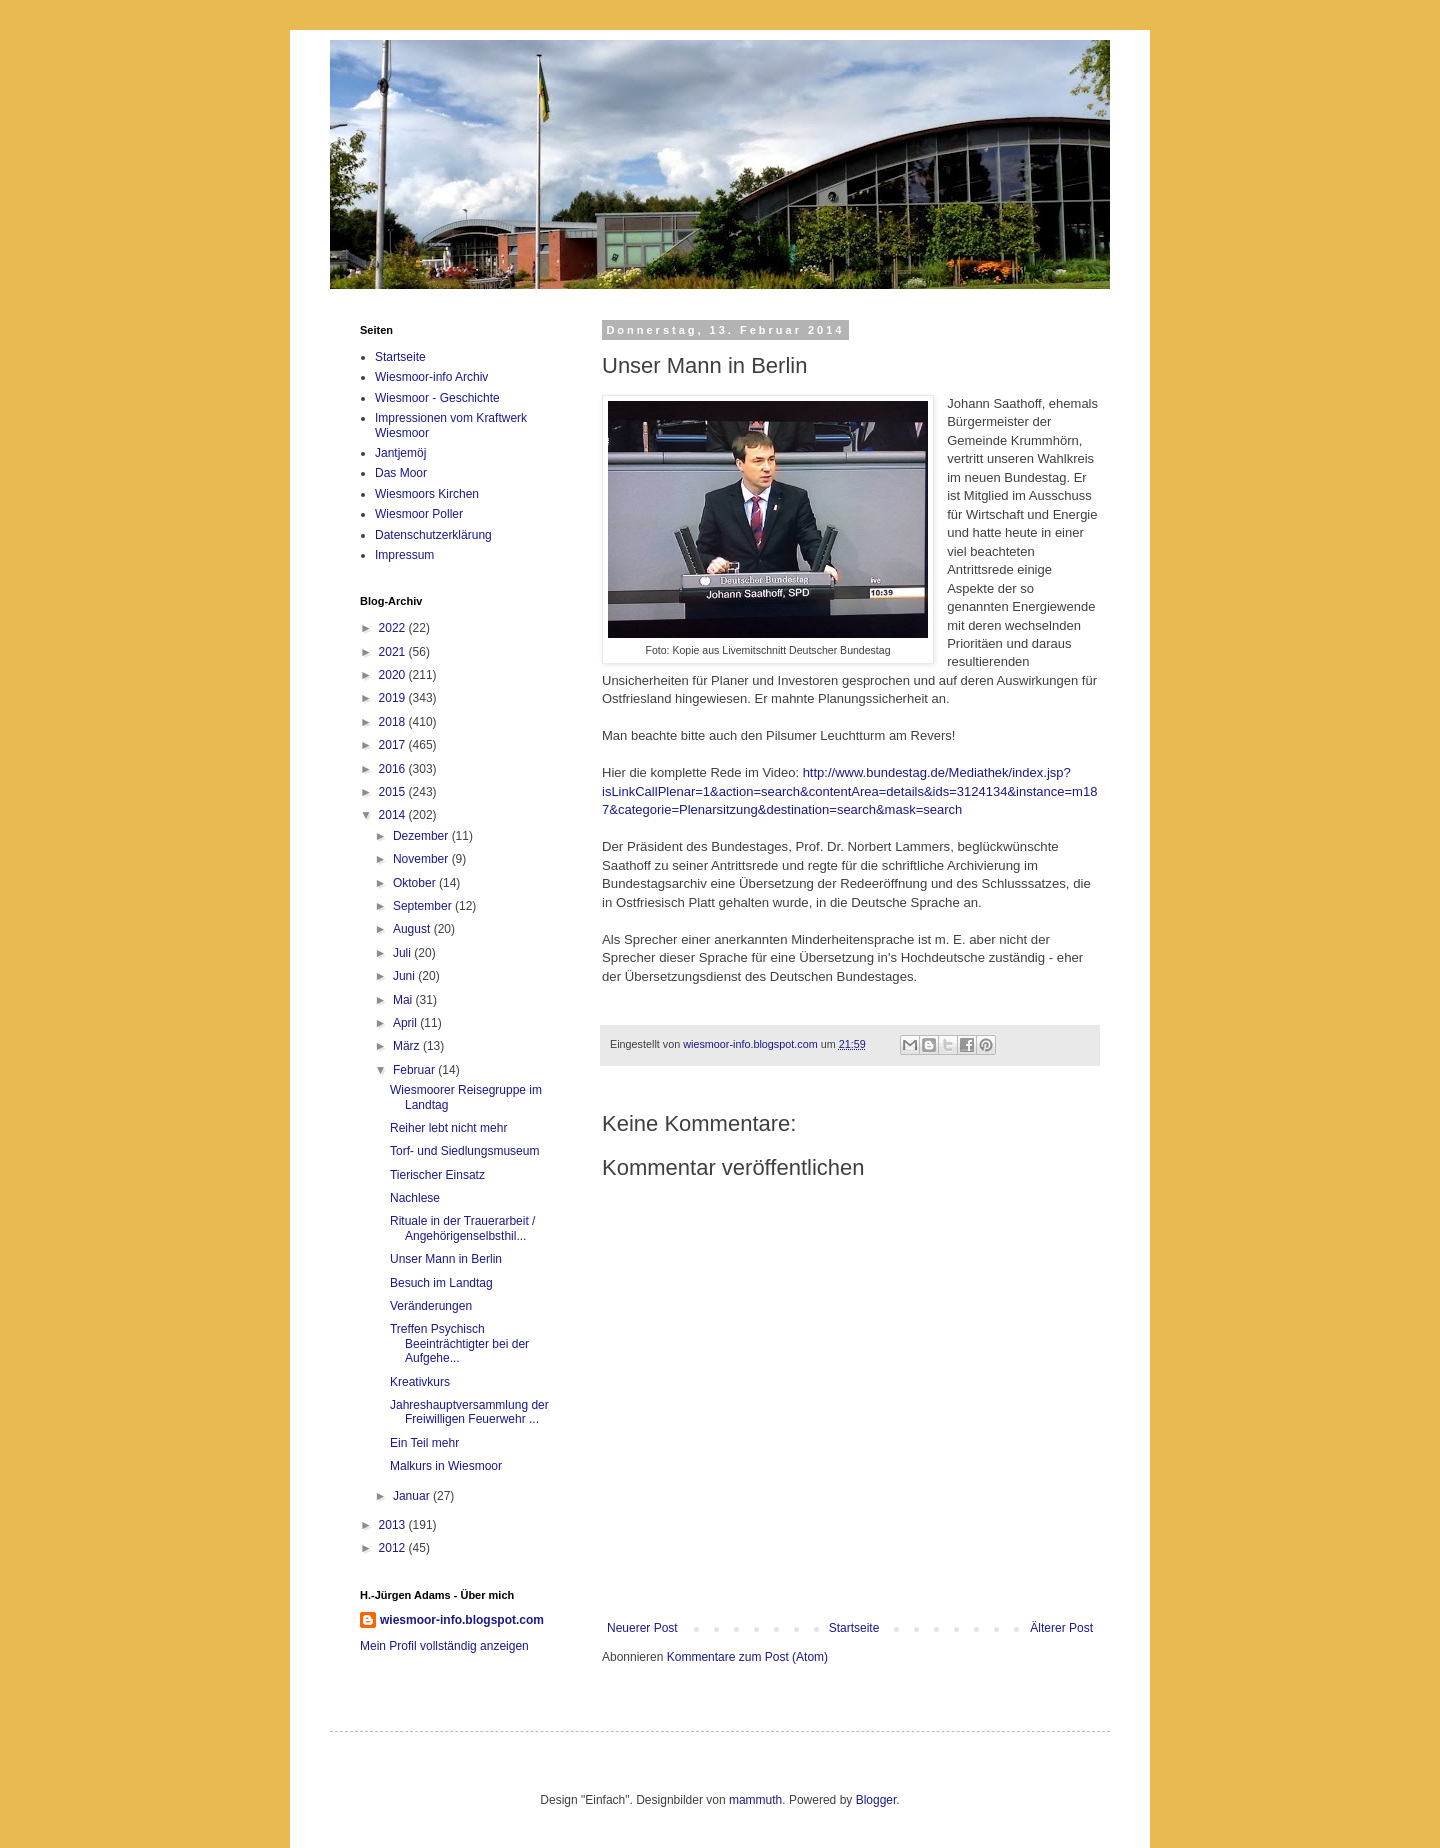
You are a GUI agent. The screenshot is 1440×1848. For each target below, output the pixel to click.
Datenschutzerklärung (433, 535)
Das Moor (401, 473)
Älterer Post (1061, 1628)
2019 (394, 698)
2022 (394, 628)
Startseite (854, 1628)
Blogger (876, 1800)
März (408, 1046)
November (422, 859)
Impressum (404, 555)
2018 (394, 722)
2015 (394, 792)
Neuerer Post (642, 1628)
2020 (394, 675)
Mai (404, 1000)
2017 (394, 745)
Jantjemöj (400, 453)
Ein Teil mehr (424, 1443)
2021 (394, 652)
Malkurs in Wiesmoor (446, 1466)
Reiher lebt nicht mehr (448, 1128)
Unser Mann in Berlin (446, 1259)
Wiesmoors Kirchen (427, 494)
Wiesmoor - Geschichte (437, 398)
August (413, 929)
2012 (394, 1548)
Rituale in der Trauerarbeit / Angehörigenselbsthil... (462, 1228)
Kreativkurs (420, 1382)
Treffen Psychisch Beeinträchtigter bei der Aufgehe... (459, 1343)
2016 (394, 769)
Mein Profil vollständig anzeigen (444, 1646)
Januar (413, 1496)
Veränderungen (431, 1306)
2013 (394, 1525)
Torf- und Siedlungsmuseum (464, 1151)
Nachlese (415, 1198)
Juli (403, 953)
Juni (405, 976)
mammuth (755, 1800)
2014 (394, 815)
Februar (415, 1070)
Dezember (422, 836)
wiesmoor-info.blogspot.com (462, 1620)
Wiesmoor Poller (419, 514)
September (424, 906)
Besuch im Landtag (441, 1283)
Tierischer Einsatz (437, 1175)
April (406, 1023)
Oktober (416, 883)
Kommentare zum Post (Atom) (747, 1657)
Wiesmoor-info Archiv (431, 377)
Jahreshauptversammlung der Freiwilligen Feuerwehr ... (469, 1412)
